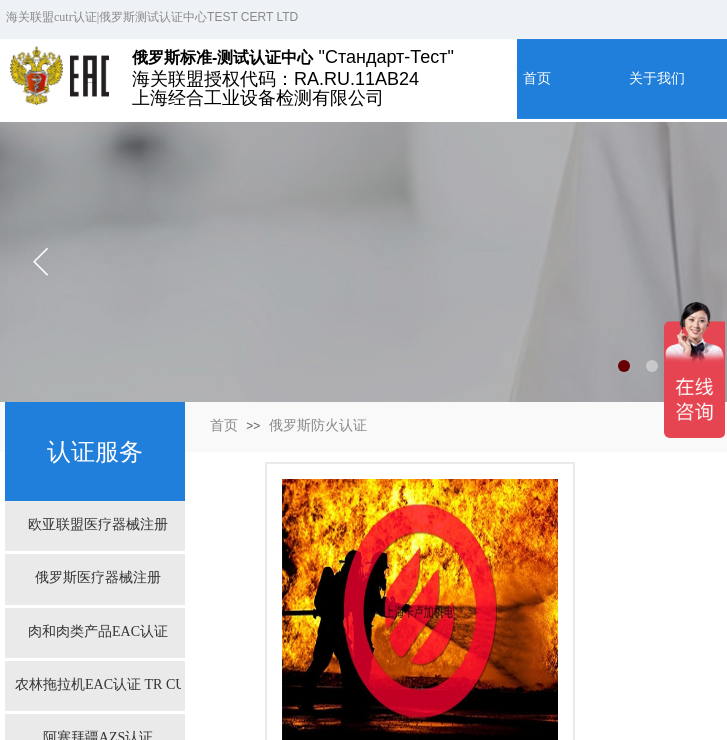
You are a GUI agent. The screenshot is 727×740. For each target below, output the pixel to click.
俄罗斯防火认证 (318, 425)
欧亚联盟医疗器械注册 (98, 524)
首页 (224, 425)
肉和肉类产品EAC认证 (98, 631)
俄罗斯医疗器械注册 (98, 577)
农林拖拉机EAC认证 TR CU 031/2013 (98, 684)
